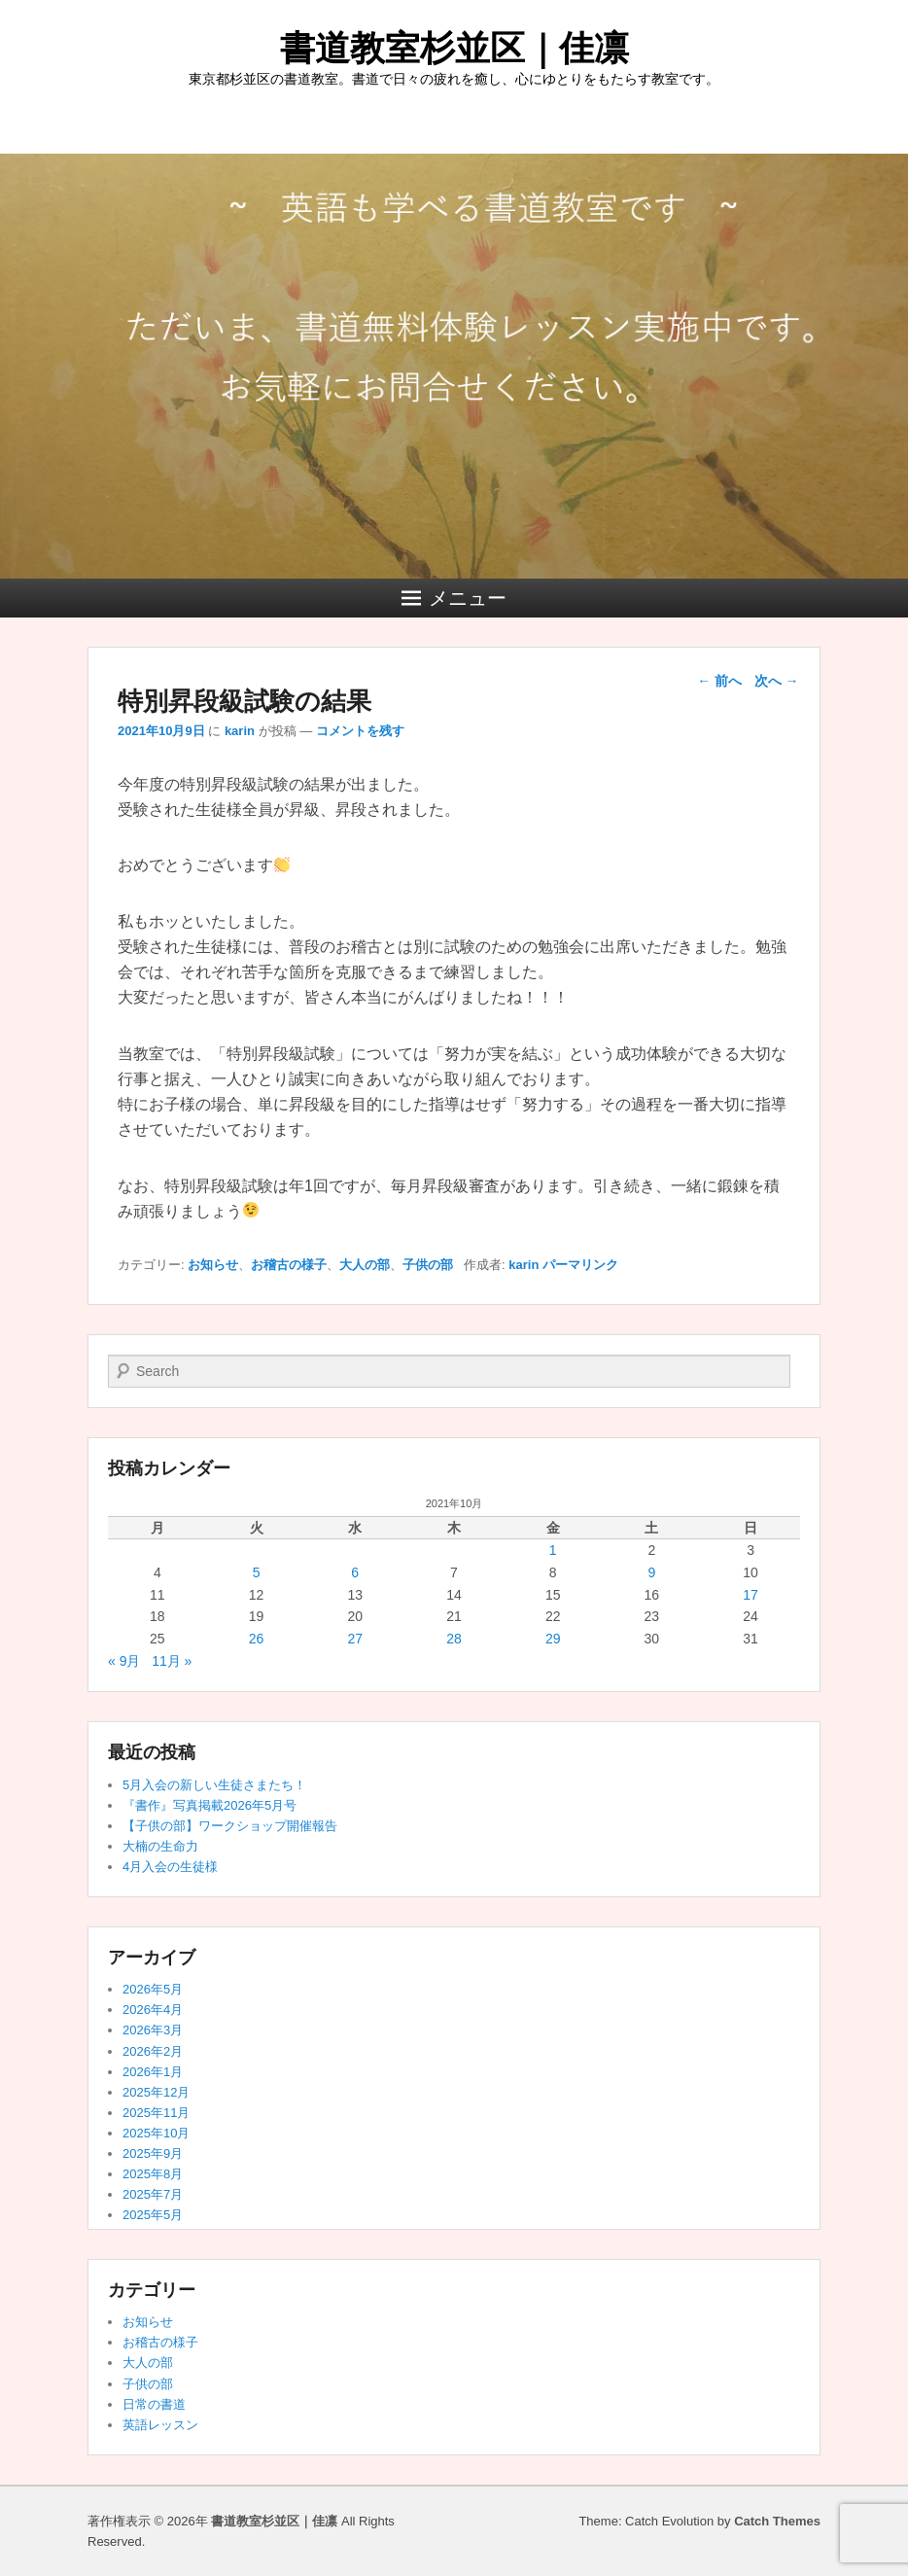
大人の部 (364, 1264)
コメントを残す (360, 730)
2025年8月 (152, 2174)
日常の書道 (154, 2404)
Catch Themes (777, 2521)
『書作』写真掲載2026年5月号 (209, 1805)
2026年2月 (152, 2051)
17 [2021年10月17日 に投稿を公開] (750, 1595)
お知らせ (213, 1264)
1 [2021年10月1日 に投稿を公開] (553, 1550)
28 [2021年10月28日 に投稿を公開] (454, 1638)
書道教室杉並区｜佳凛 (454, 48)
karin (240, 730)
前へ (719, 680)
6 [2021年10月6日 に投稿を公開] (355, 1572)
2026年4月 (152, 2009)
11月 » (172, 1661)
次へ (776, 680)
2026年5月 (152, 1989)
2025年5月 (152, 2214)
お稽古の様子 (289, 1264)
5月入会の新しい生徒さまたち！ (214, 1785)
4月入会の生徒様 (170, 1866)
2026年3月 (152, 2030)
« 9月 (124, 1661)
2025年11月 (156, 2112)
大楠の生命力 (160, 1846)
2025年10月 (156, 2133)
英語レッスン (160, 2424)
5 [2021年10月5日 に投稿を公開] (257, 1572)
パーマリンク (580, 1264)
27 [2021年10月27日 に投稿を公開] (355, 1638)
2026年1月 (152, 2071)
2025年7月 (152, 2194)
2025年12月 (156, 2092)
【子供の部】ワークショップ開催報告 (229, 1825)
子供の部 (427, 1264)
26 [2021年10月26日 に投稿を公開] (256, 1638)
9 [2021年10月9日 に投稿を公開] (651, 1572)
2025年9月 (152, 2153)
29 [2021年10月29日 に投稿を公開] (553, 1638)
